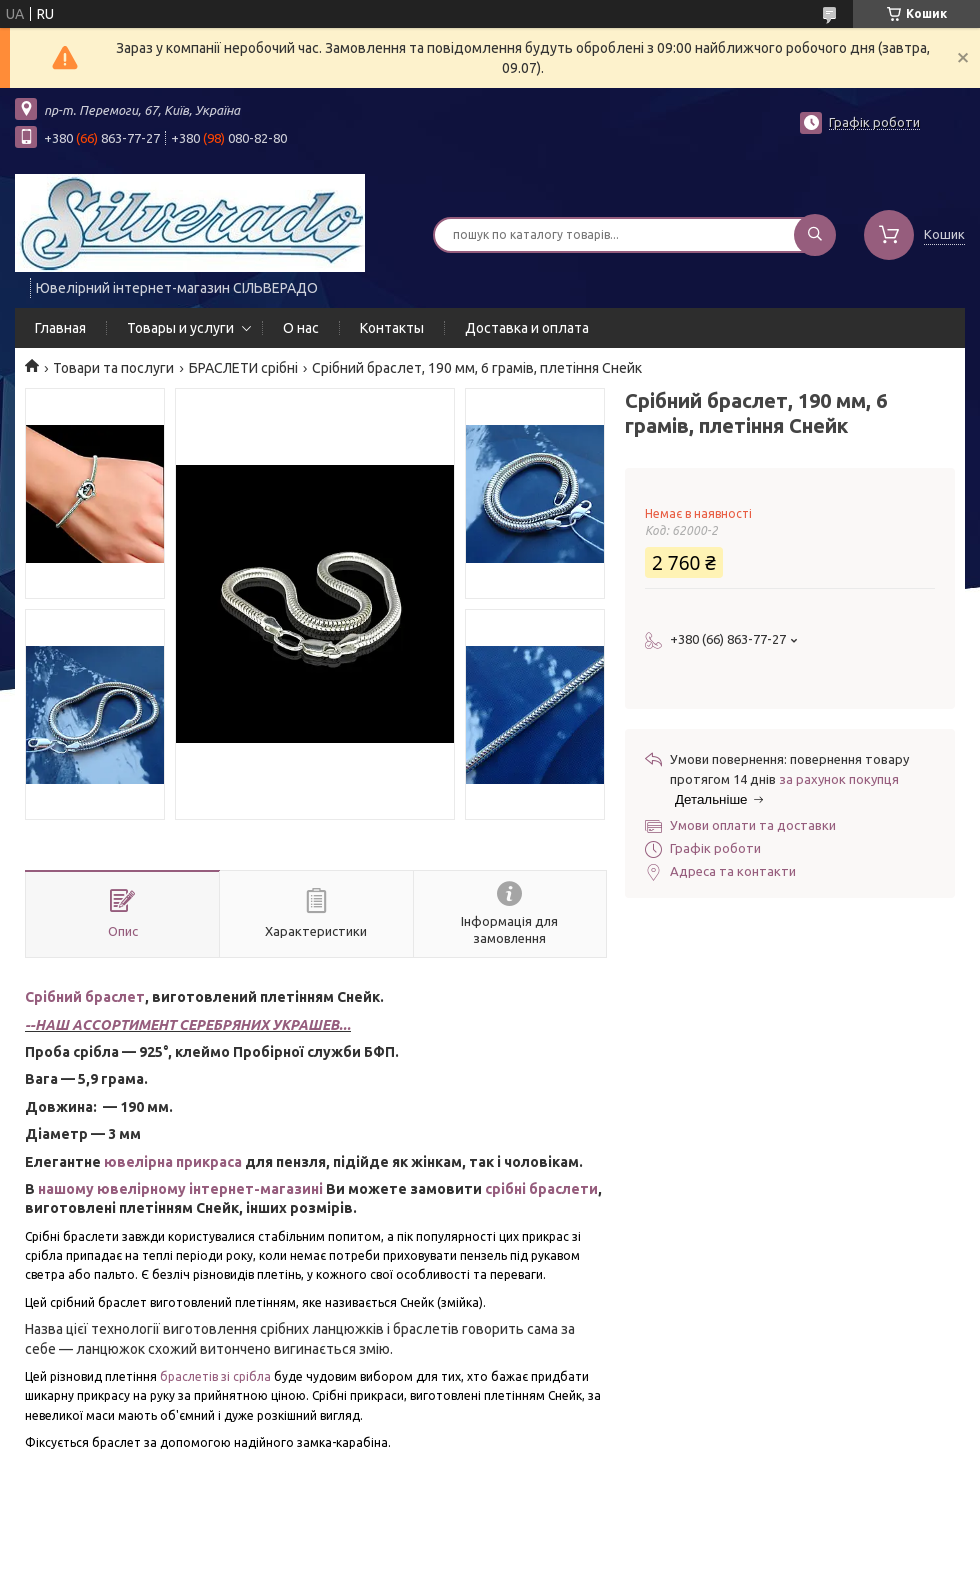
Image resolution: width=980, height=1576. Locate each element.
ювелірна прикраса (173, 1162)
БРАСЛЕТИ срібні (243, 368)
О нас (301, 328)
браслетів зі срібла (215, 1376)
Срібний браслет (85, 997)
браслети (563, 1189)
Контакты (392, 328)
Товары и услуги (180, 328)
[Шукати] (815, 235)
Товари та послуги (113, 368)
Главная (60, 328)
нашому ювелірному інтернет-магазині (180, 1189)
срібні (507, 1189)
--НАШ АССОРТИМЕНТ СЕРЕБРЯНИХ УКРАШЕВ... (188, 1025)
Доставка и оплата (527, 328)
